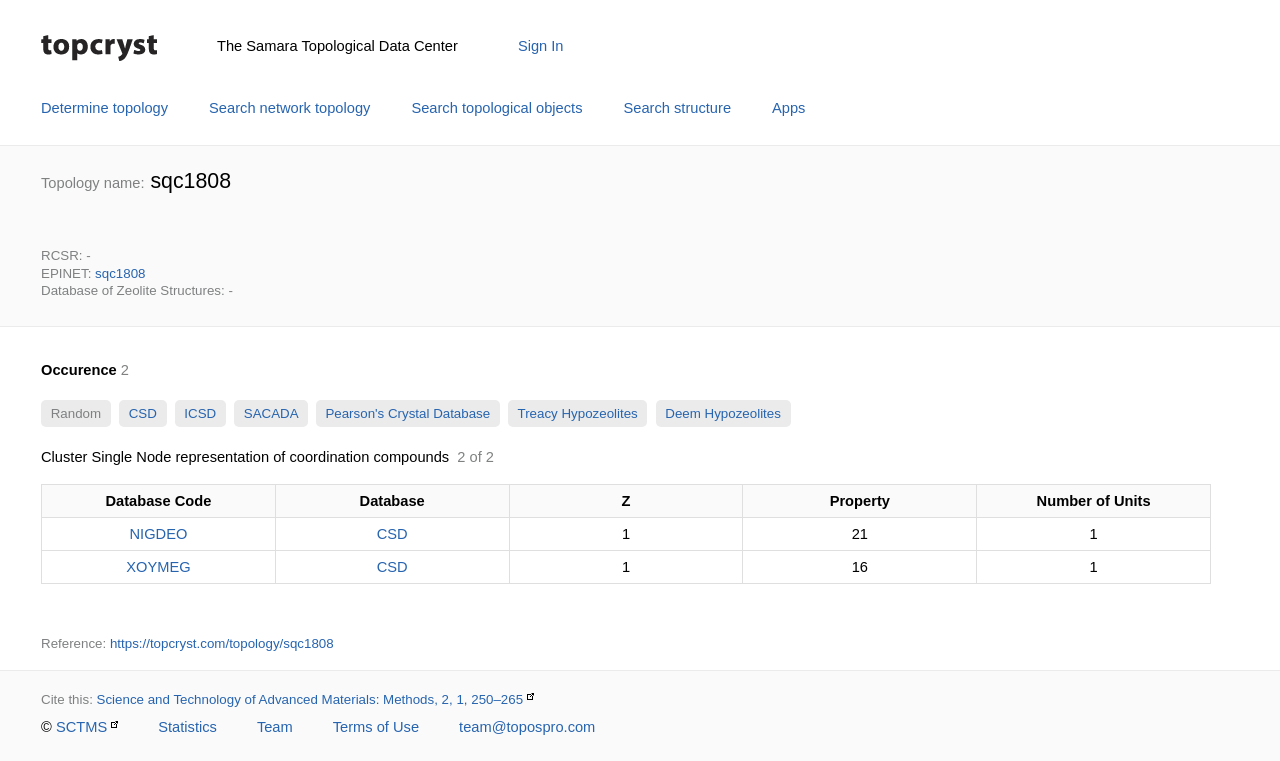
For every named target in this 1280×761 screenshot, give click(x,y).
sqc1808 (120, 273)
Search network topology (289, 108)
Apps (788, 108)
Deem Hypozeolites (723, 413)
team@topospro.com (527, 727)
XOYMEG (158, 567)
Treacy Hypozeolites (577, 413)
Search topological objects (496, 108)
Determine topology (104, 108)
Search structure (678, 108)
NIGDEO (158, 534)
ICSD (200, 413)
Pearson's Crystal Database (408, 413)
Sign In (541, 46)
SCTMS (81, 727)
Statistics (187, 727)
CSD (143, 413)
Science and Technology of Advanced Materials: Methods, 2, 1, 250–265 (310, 699)
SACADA (270, 413)
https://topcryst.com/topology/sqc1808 (222, 643)
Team (275, 727)
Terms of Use (376, 727)
